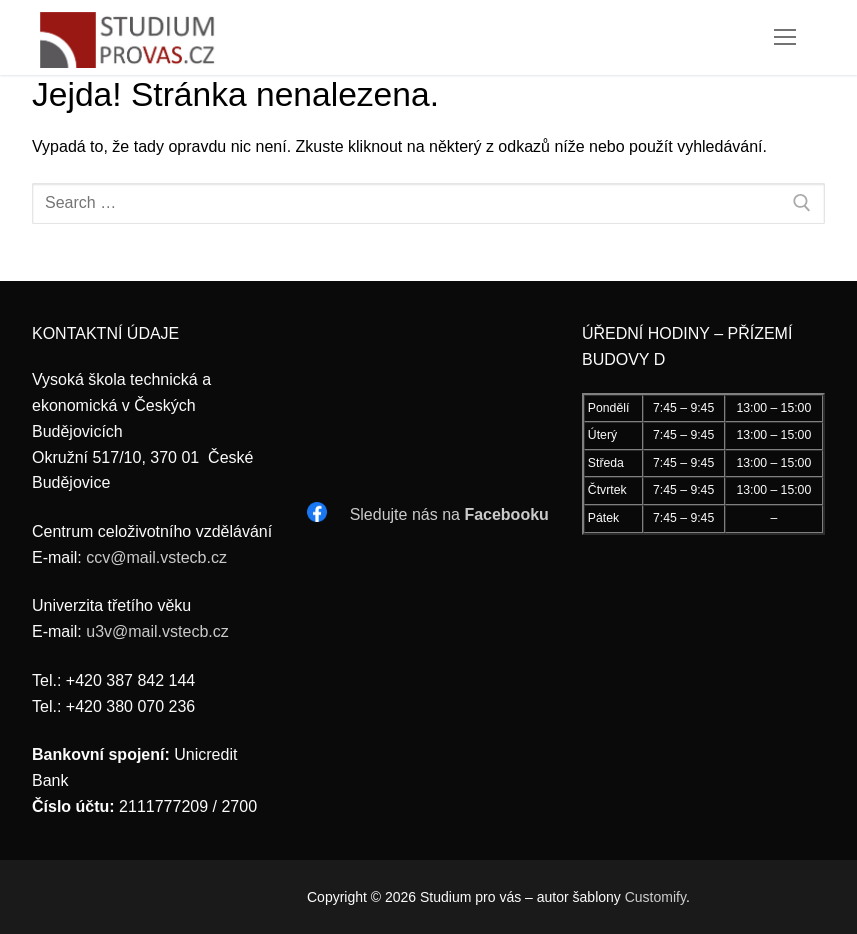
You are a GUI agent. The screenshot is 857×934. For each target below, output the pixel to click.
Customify (655, 897)
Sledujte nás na (449, 514)
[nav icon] (785, 38)
